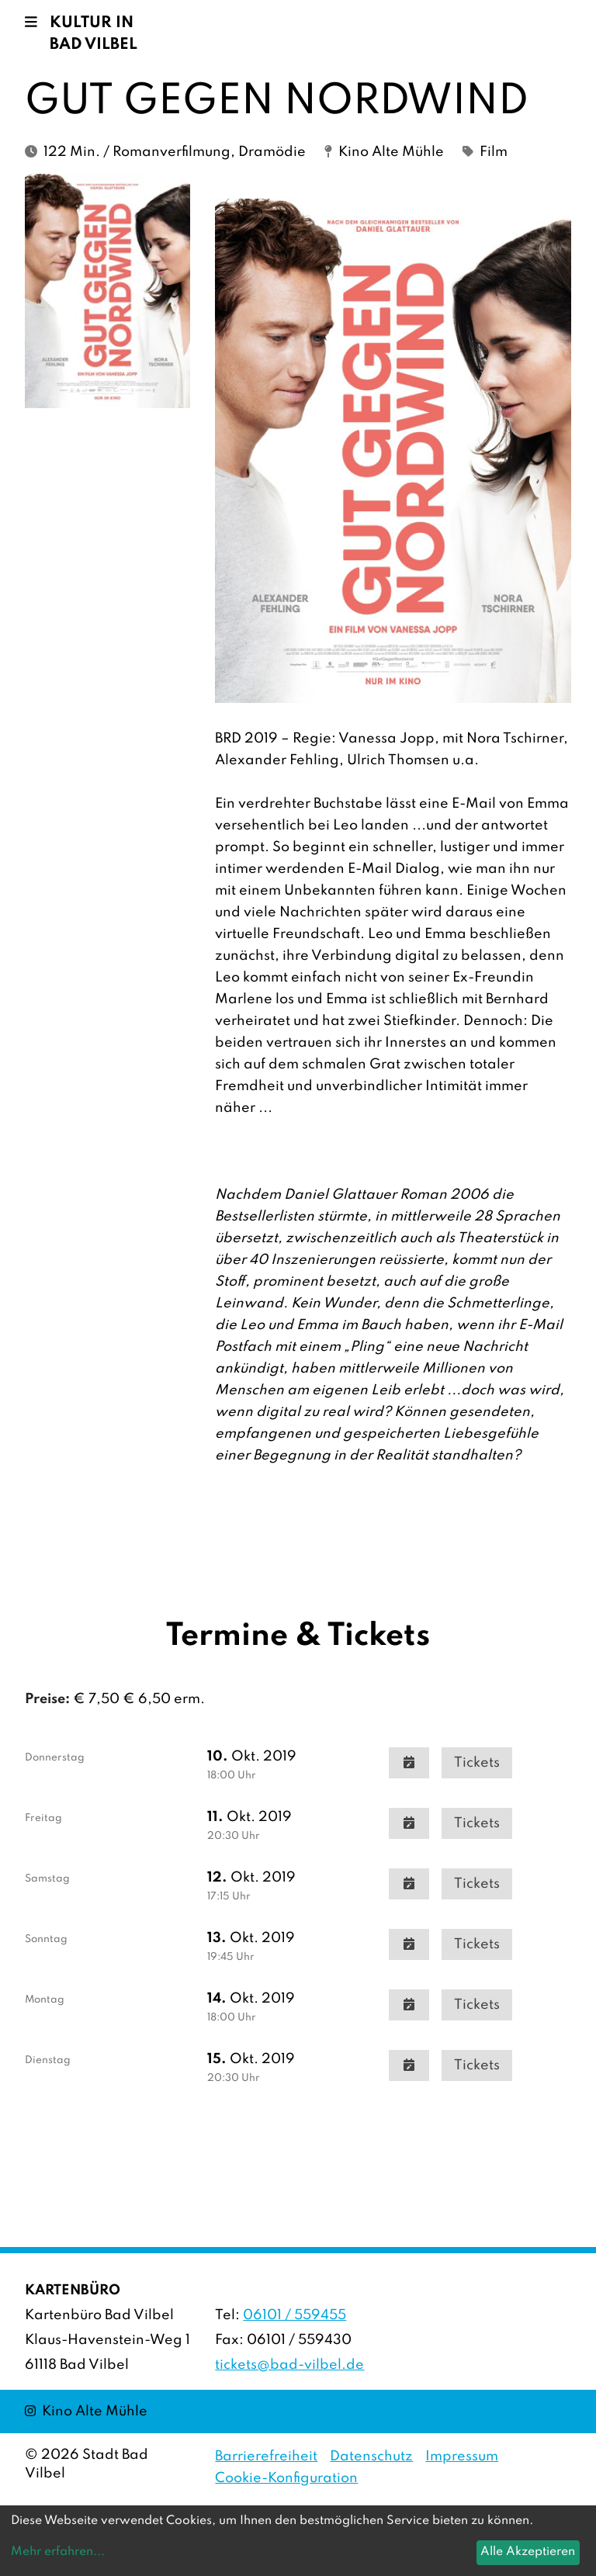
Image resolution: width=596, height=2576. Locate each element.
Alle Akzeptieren (527, 2552)
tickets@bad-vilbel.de (289, 2365)
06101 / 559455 (294, 2315)
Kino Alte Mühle (86, 2410)
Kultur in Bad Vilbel (93, 34)
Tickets (477, 1763)
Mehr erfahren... (58, 2552)
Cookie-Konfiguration (286, 2478)
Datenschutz (371, 2456)
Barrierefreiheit (266, 2456)
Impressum (461, 2456)
